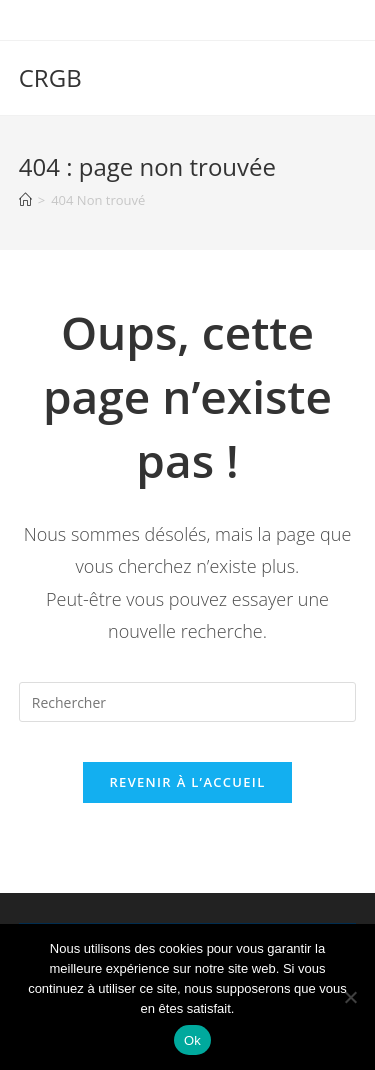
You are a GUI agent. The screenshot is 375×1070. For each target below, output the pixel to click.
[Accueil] (25, 200)
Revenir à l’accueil (187, 782)
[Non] (350, 997)
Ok (192, 1040)
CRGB (50, 77)
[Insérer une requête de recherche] (188, 702)
